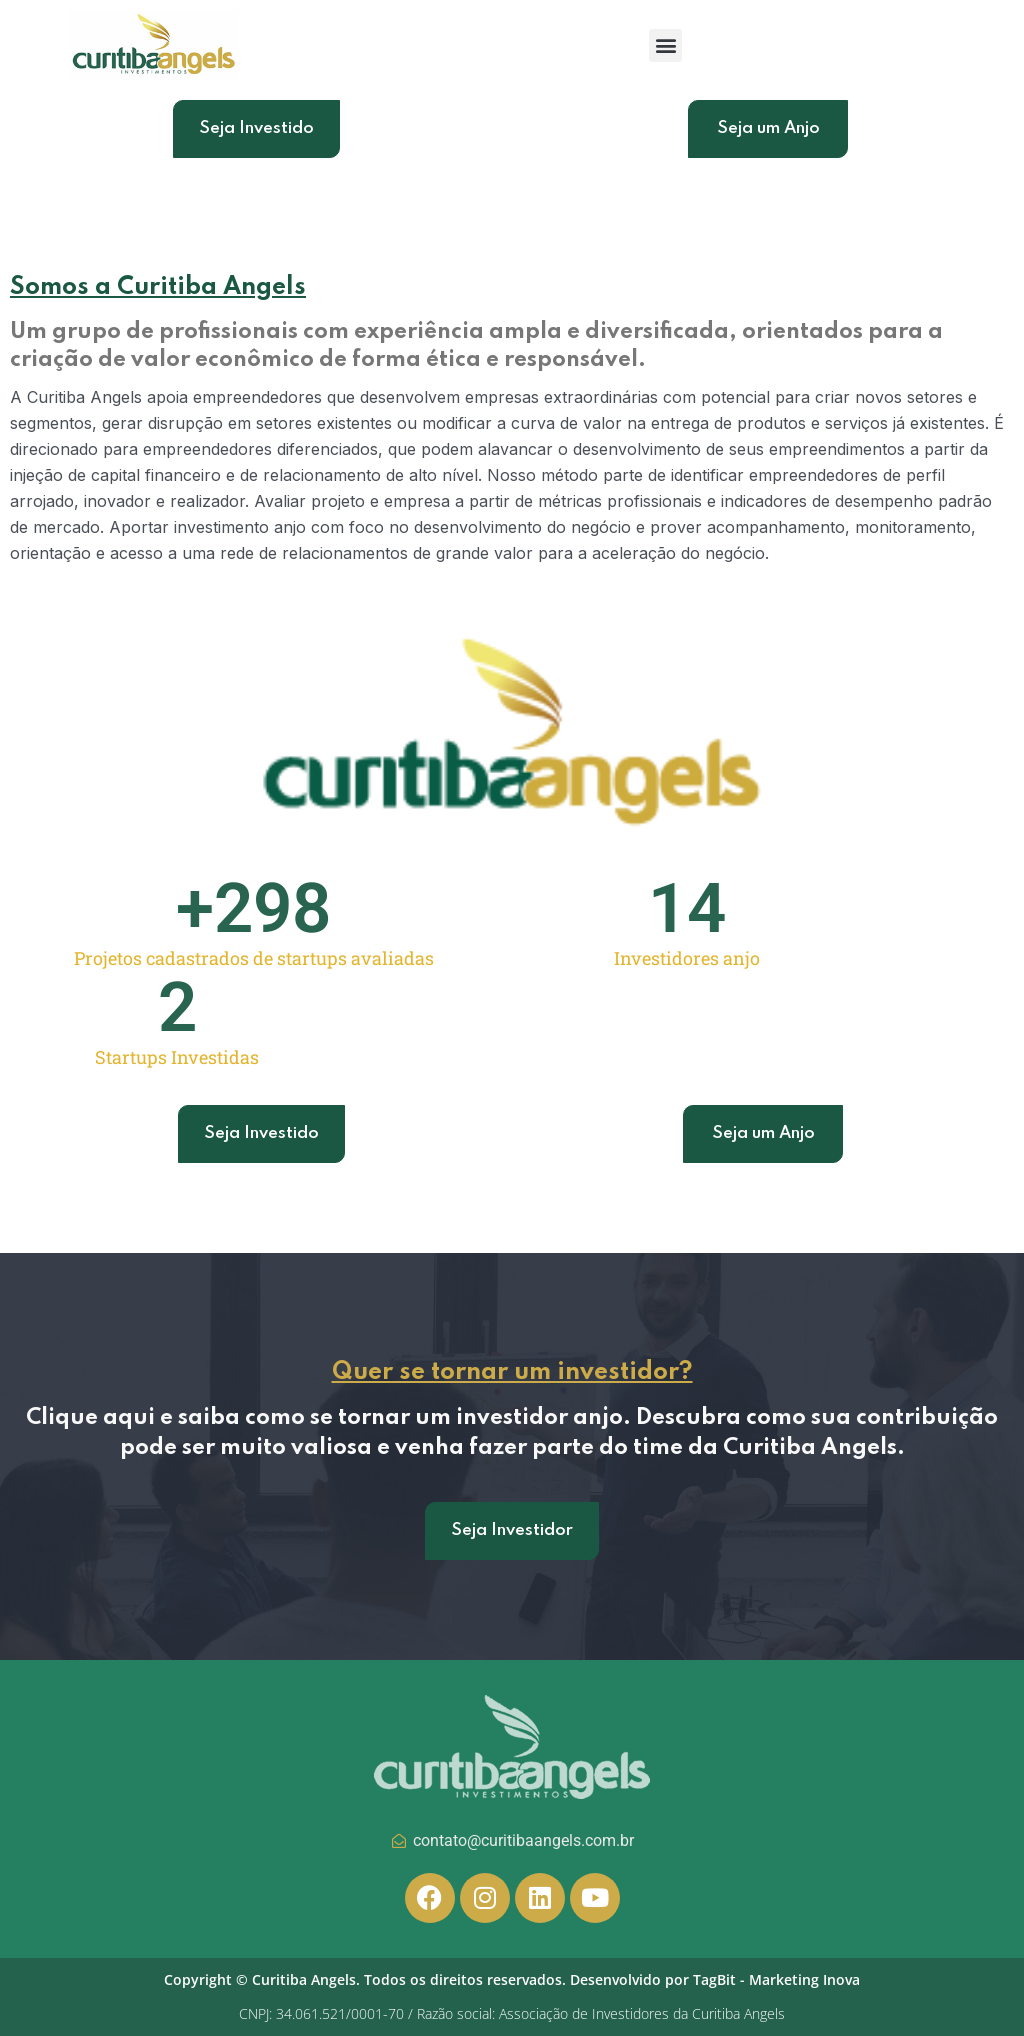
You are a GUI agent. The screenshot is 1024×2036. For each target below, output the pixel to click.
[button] (665, 45)
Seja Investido (256, 128)
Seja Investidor (512, 1546)
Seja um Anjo (768, 128)
